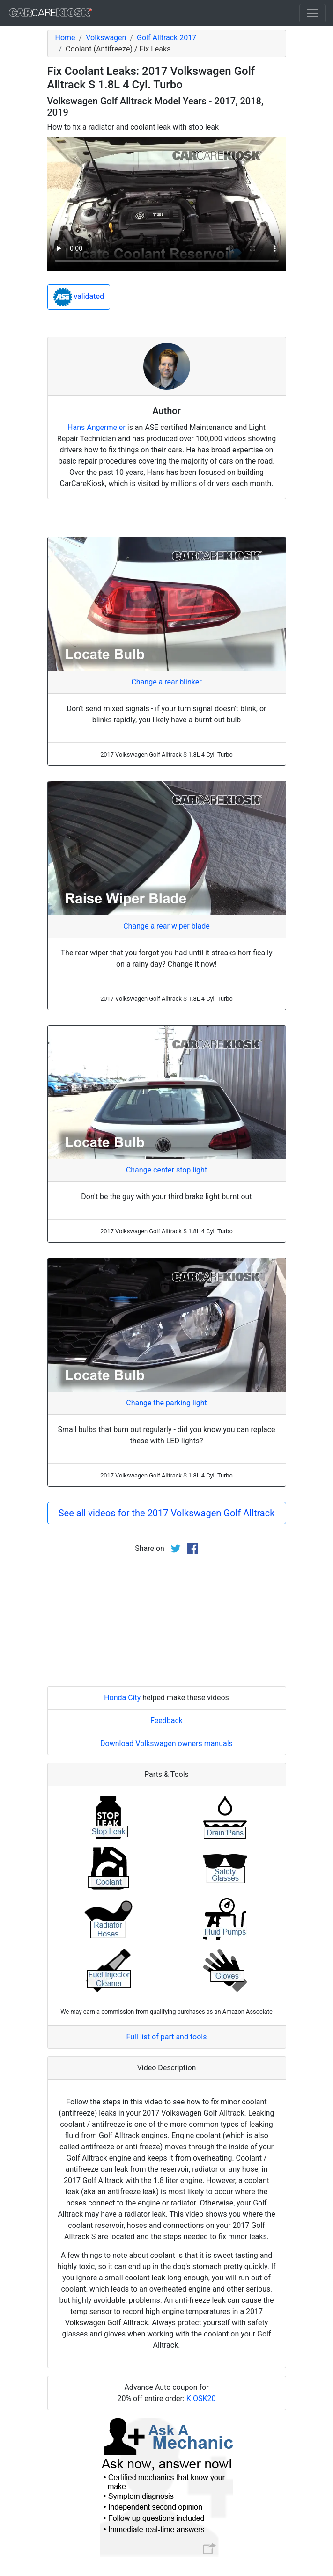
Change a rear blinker (166, 681)
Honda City (122, 1697)
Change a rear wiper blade (166, 926)
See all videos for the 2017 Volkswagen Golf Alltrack (167, 1513)
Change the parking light (166, 1402)
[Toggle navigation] (312, 13)
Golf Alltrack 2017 (166, 37)
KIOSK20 (201, 2398)
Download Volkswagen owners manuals (166, 1743)
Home (65, 37)
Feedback (166, 1720)
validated (78, 297)
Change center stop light (166, 1169)
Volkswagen (106, 37)
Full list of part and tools (166, 2036)
